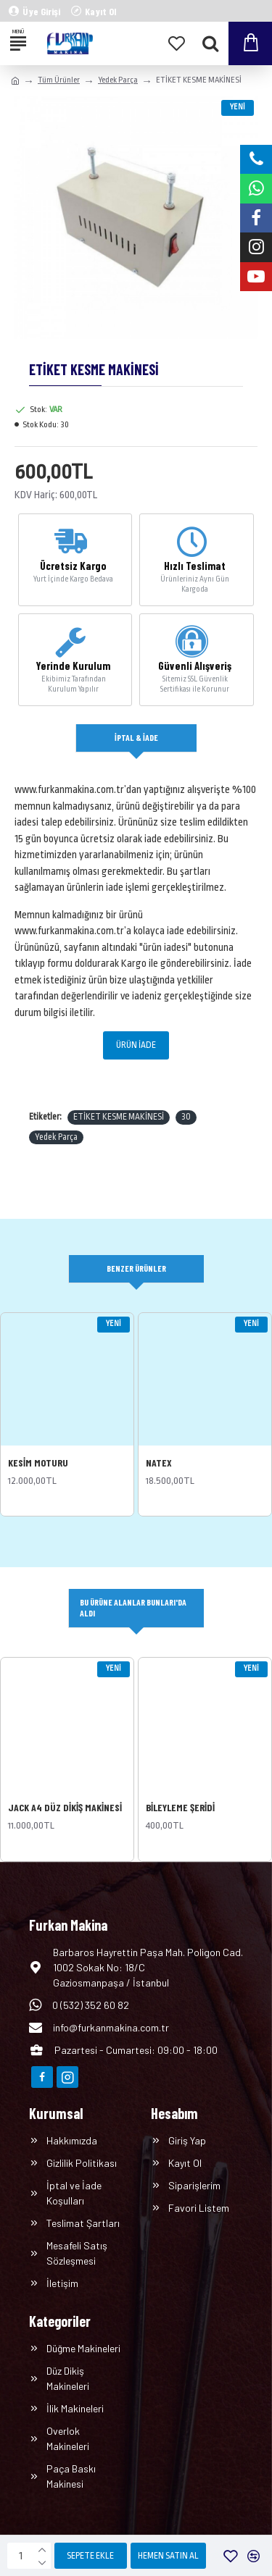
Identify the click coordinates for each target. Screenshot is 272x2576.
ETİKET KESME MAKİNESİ (118, 1117)
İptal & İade (136, 737)
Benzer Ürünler (136, 1268)
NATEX (159, 1462)
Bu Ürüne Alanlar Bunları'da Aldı (133, 1607)
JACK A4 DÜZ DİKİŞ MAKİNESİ (65, 1807)
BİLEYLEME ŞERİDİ (180, 1807)
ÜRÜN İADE (136, 1045)
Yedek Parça (118, 80)
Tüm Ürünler (59, 80)
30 (186, 1117)
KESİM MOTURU (38, 1462)
